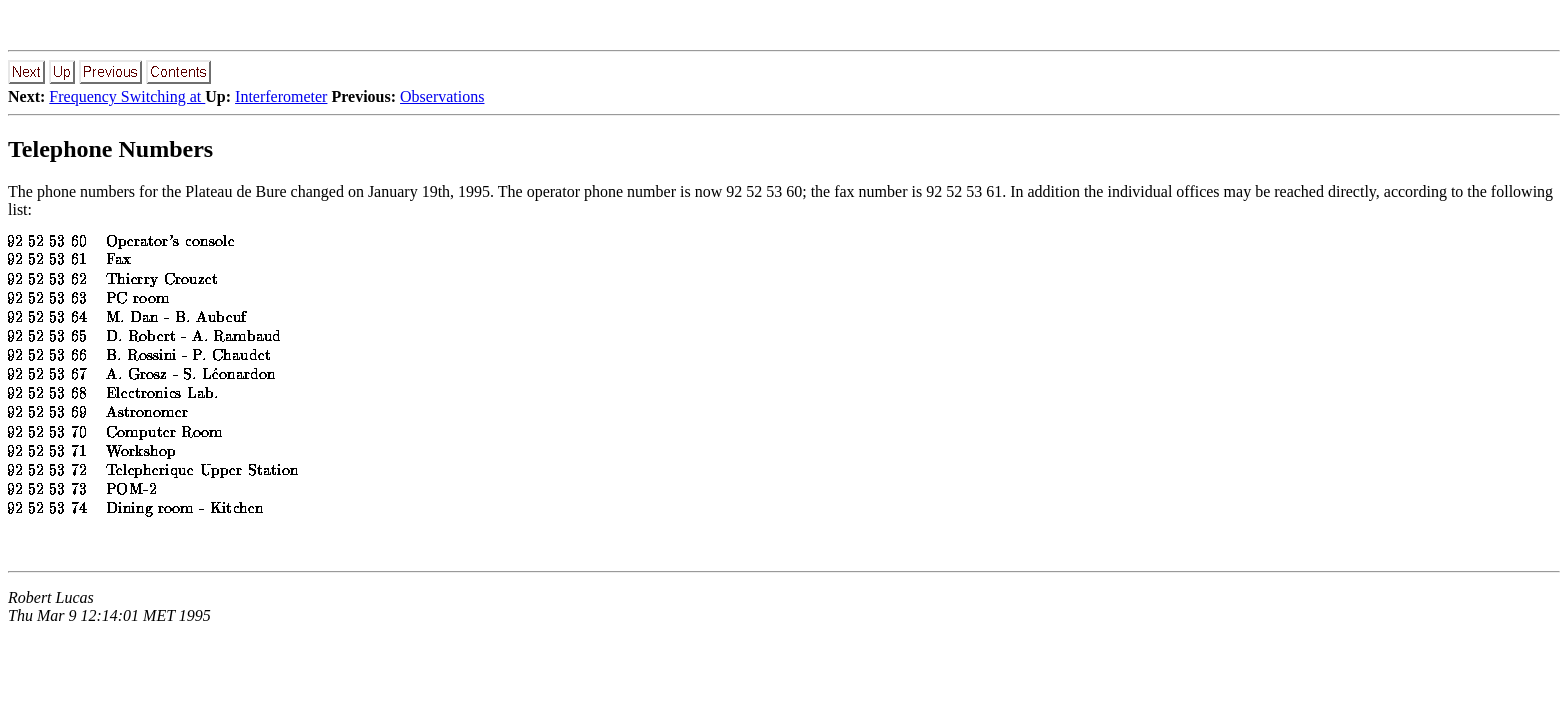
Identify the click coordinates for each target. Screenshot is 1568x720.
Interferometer (281, 96)
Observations (442, 96)
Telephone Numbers (110, 149)
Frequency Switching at (127, 96)
